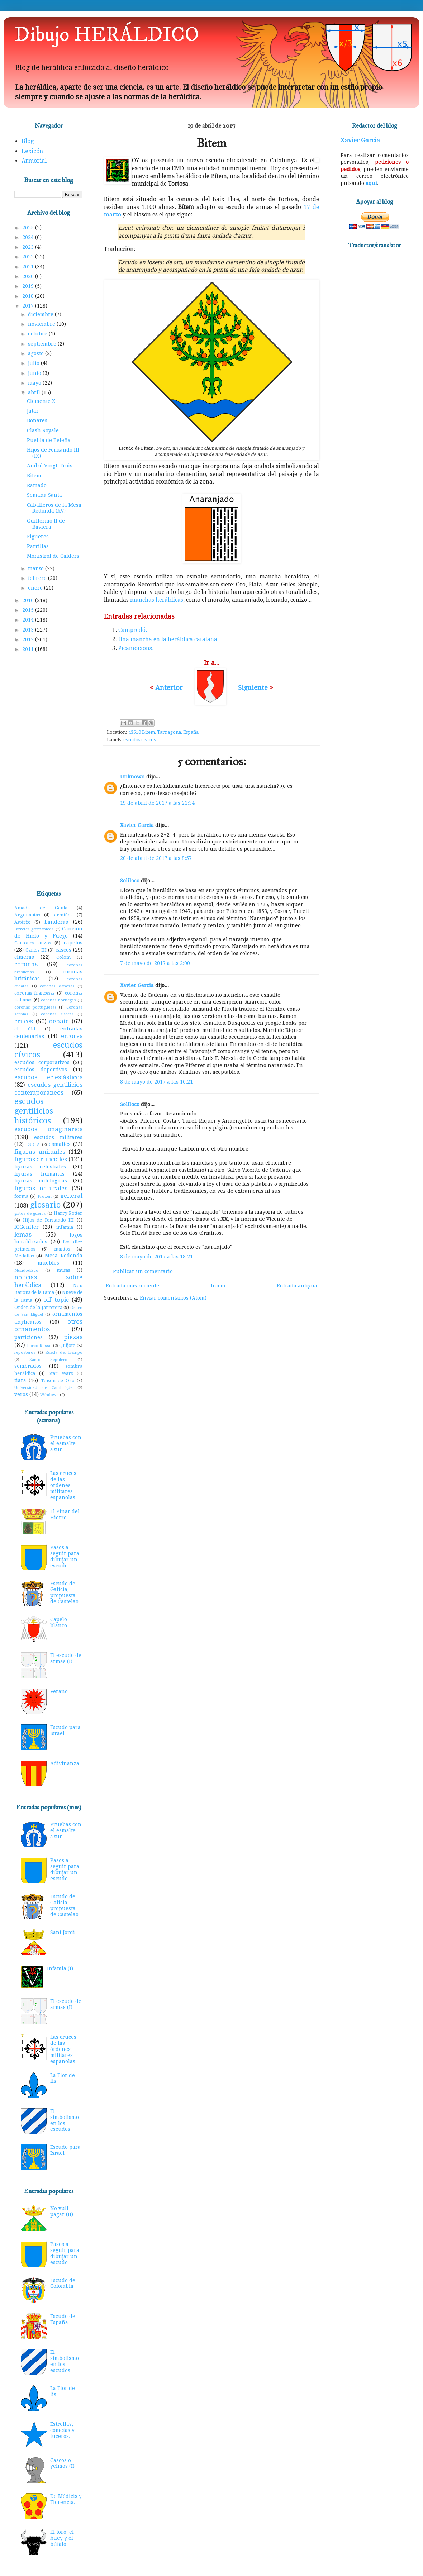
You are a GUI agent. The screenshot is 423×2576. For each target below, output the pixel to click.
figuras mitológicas (40, 1181)
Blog (28, 141)
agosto (36, 353)
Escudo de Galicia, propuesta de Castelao (64, 1592)
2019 (28, 286)
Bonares (37, 420)
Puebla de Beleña (49, 440)
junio (35, 373)
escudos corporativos (42, 1062)
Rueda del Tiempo (63, 1352)
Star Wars (61, 1373)
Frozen (45, 1196)
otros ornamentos (48, 1325)
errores (71, 1035)
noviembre (42, 324)
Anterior (169, 687)
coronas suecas (57, 1014)
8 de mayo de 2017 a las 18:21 (156, 1257)
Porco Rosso (39, 1345)
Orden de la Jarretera (38, 1307)
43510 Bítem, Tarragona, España (163, 732)
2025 (28, 227)
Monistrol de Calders (53, 556)
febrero (38, 578)
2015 (28, 610)
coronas (26, 964)
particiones (28, 1337)
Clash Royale (43, 430)
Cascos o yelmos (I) (62, 2463)
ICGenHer (26, 1227)
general (71, 1195)
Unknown (132, 777)
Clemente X (41, 401)
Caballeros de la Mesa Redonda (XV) (54, 508)
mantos (62, 1249)
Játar (33, 411)
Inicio (218, 1286)
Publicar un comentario (143, 1271)
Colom (63, 957)
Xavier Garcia (137, 825)
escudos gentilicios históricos (33, 1110)
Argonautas (27, 915)
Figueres (38, 536)
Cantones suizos (32, 943)
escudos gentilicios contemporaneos (48, 1088)
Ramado (37, 485)
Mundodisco (26, 1270)
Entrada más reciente (132, 1286)
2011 (28, 649)
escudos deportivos (40, 1069)
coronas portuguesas (35, 1007)
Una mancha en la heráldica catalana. (168, 639)
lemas (23, 1234)
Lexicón (32, 151)
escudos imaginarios (48, 1129)
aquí (371, 183)
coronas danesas (57, 986)
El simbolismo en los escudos (64, 2120)
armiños (63, 915)
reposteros (24, 1352)
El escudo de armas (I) (65, 1658)
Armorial (34, 160)
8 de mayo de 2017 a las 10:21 (156, 1082)
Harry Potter (68, 1213)
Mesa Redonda (63, 1255)
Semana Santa (44, 495)
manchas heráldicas (156, 600)
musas (63, 1270)
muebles (48, 1263)
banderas (56, 922)
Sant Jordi (62, 1932)
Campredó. (132, 630)
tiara (20, 1380)
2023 (28, 247)
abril (35, 392)
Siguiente (254, 687)
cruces (23, 1021)
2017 (28, 306)
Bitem (34, 475)
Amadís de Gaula (40, 907)
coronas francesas (34, 993)
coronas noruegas (58, 1000)
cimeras (24, 957)
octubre (38, 334)
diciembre (41, 314)
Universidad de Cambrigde (43, 1387)
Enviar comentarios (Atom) (173, 1298)
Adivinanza (64, 1763)
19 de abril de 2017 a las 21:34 (157, 803)
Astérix (22, 922)
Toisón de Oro (58, 1380)
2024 (28, 237)
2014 (28, 620)
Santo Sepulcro (48, 1359)
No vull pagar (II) (61, 2211)
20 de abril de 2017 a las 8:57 (156, 858)
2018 (28, 296)
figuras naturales (40, 1188)
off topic (55, 1299)
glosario (45, 1204)
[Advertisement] (48, 771)
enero (36, 588)
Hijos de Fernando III (48, 1220)
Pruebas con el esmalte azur (65, 1443)
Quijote (67, 1345)
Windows (49, 1394)
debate (59, 1021)
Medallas (24, 1255)
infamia (64, 1227)
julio (34, 363)
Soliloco (129, 881)
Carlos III (35, 950)
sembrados (28, 1366)
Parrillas (38, 546)
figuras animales (39, 1151)
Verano (59, 1691)
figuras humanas (39, 1174)
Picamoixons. (135, 648)
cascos (63, 950)
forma (21, 1196)
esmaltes (60, 1144)
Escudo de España (62, 2319)
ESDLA (33, 1144)
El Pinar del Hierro (65, 1514)
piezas (73, 1337)
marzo (36, 568)
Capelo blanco (58, 1622)
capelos (73, 943)
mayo (35, 383)
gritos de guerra (30, 1213)
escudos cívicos (139, 739)
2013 (28, 630)
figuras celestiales (40, 1167)
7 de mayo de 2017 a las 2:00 (155, 963)
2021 (28, 267)
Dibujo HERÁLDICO (106, 35)
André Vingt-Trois (49, 465)
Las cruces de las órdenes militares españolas (63, 1485)
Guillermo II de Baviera (46, 524)
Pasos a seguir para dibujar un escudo (64, 1556)
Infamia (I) (60, 1968)
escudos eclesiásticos (48, 1077)
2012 (28, 639)
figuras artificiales (40, 1159)
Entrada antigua (297, 1286)
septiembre (43, 344)
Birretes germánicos (34, 929)
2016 (28, 600)
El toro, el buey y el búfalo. (62, 2538)
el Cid (24, 1029)
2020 (28, 276)
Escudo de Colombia (62, 2283)
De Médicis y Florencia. (66, 2499)
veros (21, 1394)
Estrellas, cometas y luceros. (62, 2430)
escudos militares (58, 1137)
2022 (28, 256)
